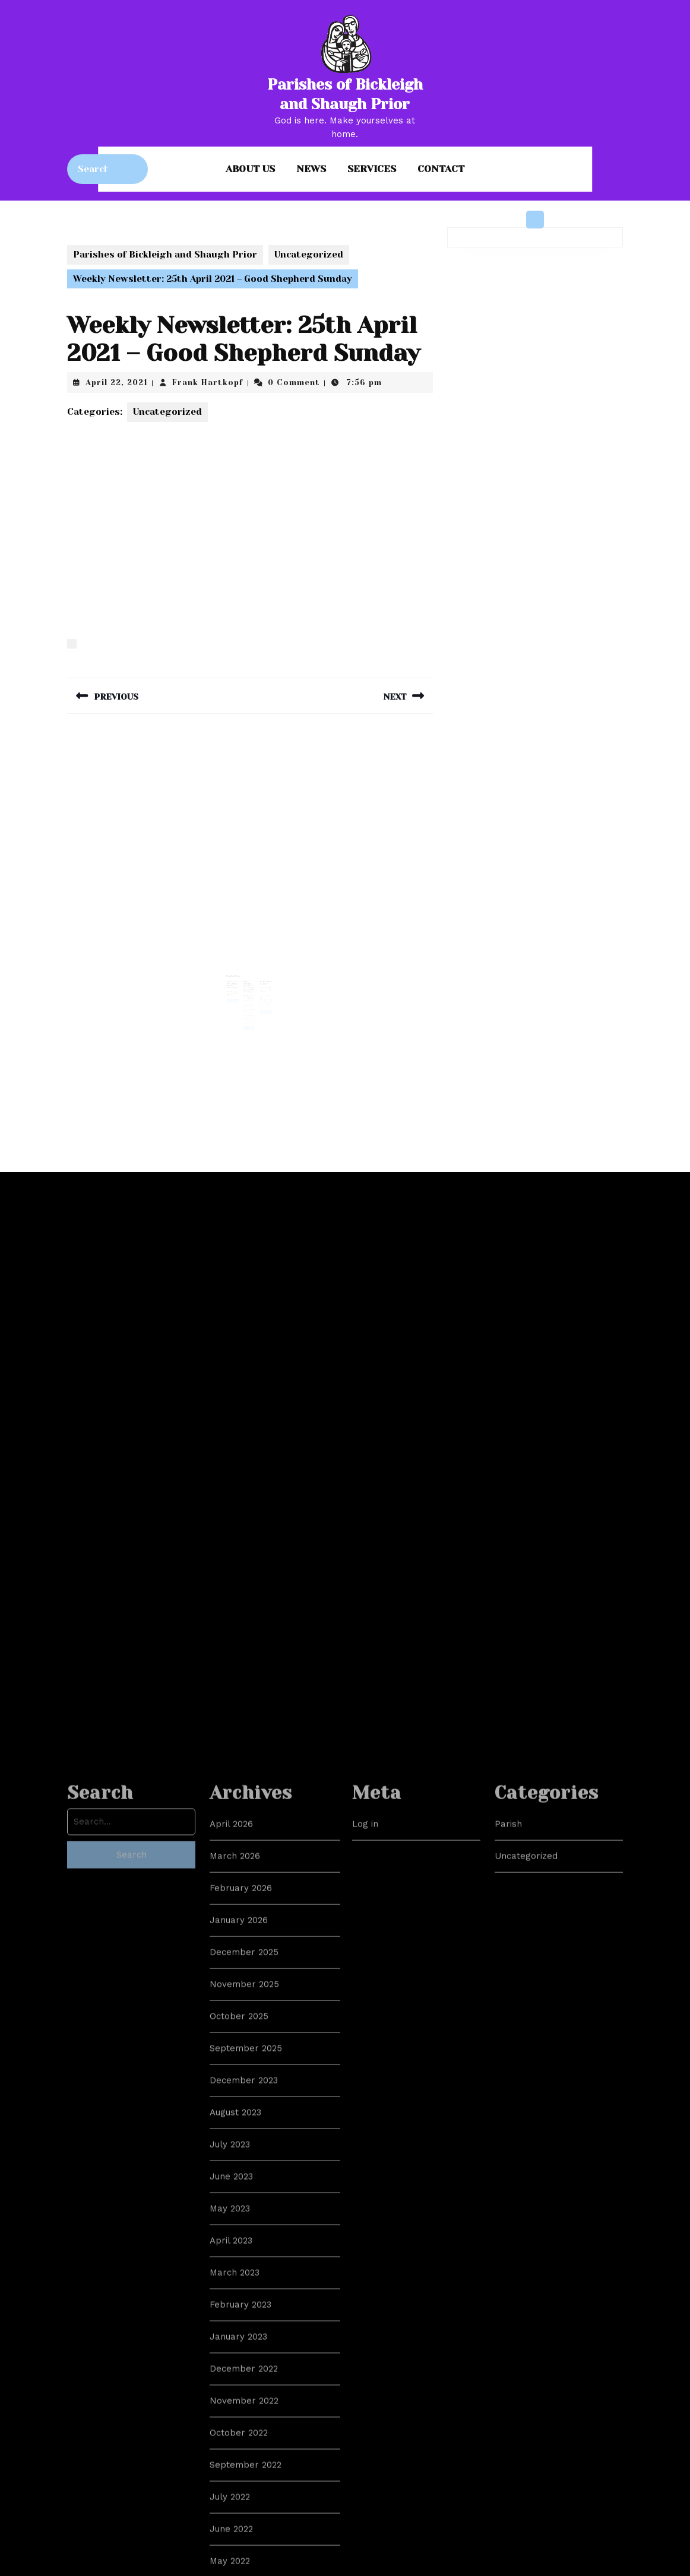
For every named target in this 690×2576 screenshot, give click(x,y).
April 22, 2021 (117, 382)
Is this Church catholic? (264, 979)
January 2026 (239, 2437)
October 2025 (239, 2534)
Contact (440, 168)
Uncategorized (308, 254)
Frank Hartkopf (207, 382)
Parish (508, 2341)
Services (371, 168)
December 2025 (244, 2469)
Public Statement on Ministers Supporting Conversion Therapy (250, 982)
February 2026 (241, 2405)
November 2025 (244, 2501)
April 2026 (231, 2341)
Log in (365, 2341)
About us (250, 168)
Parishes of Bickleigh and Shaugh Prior (165, 254)
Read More (236, 995)
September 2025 (246, 2566)
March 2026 (235, 2373)
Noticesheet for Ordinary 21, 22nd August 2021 (234, 980)
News (311, 168)
